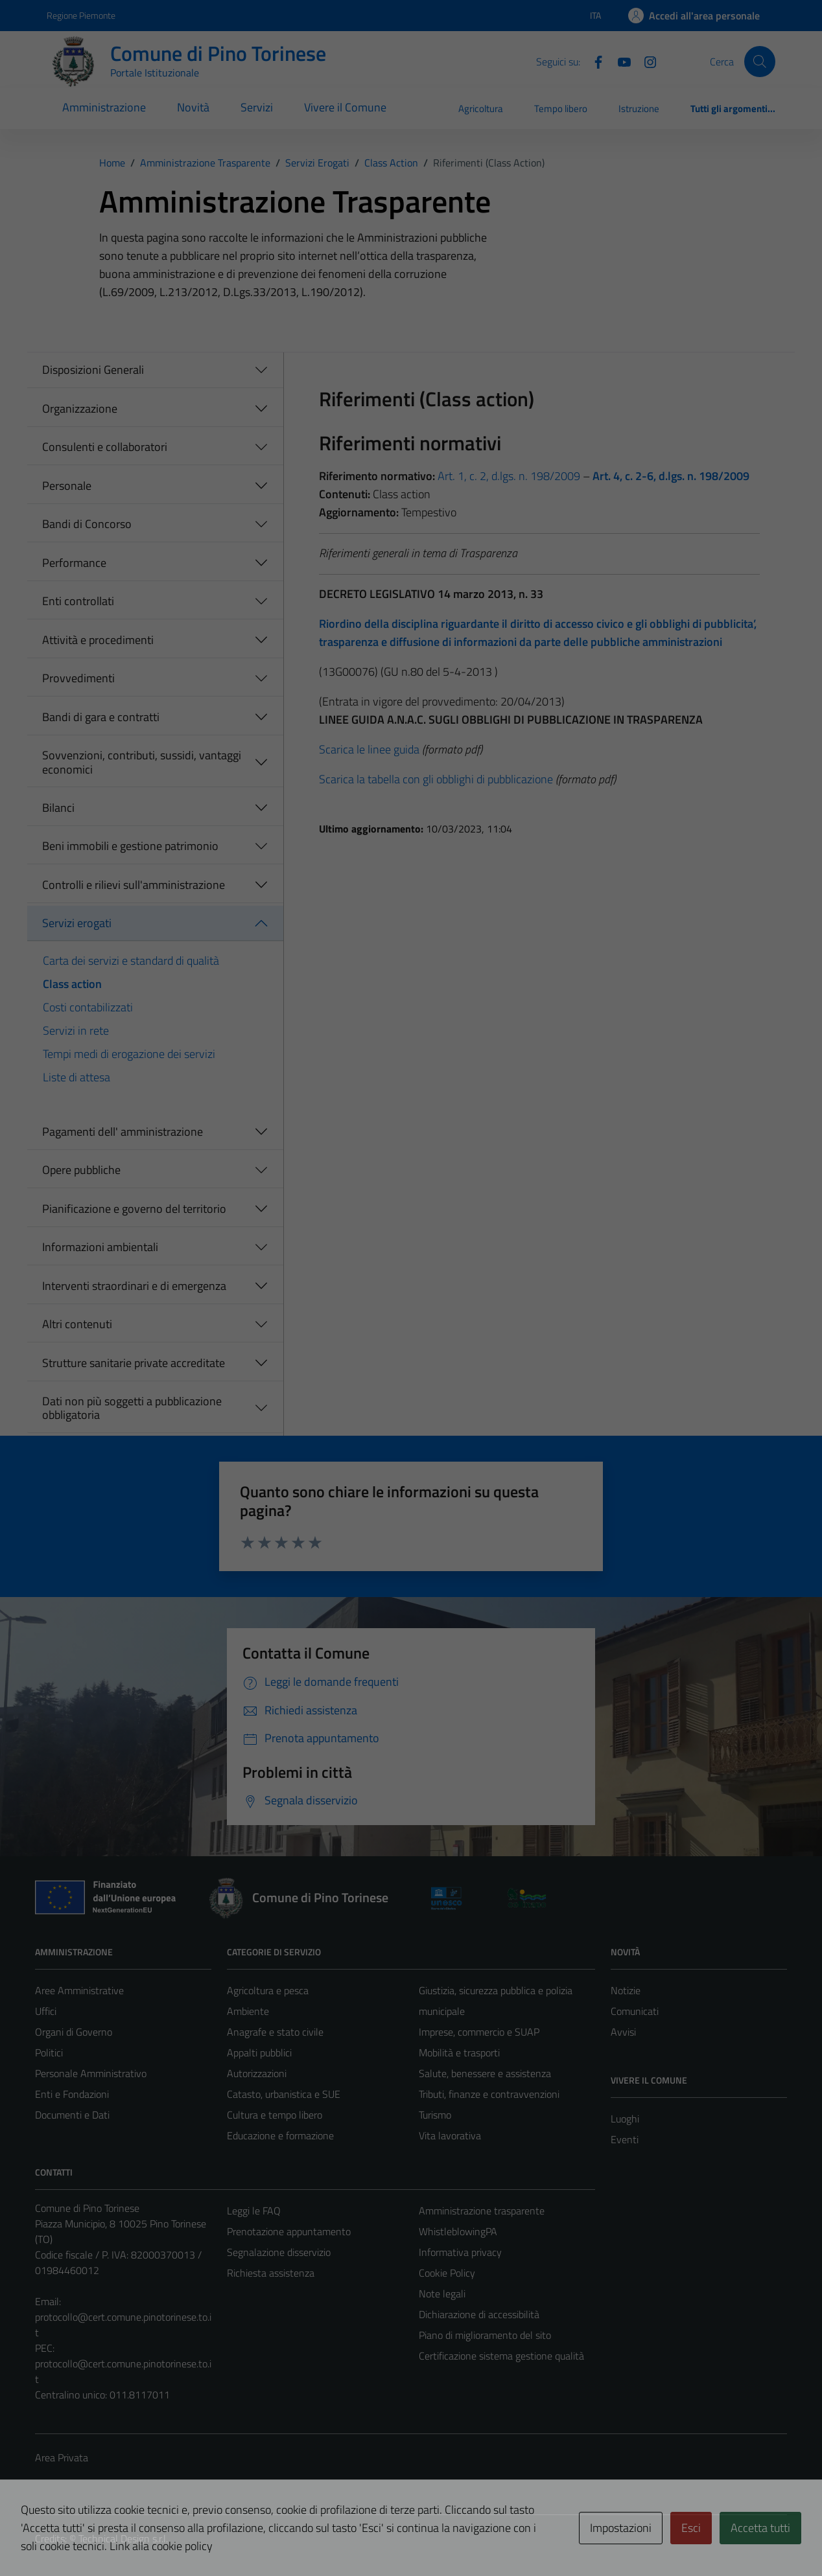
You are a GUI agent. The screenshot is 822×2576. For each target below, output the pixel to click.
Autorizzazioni (257, 2073)
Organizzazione (79, 408)
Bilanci (58, 807)
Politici (49, 2052)
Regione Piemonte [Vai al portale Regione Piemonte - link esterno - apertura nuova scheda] (81, 15)
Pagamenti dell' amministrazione (122, 1131)
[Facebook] (593, 61)
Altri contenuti (77, 1324)
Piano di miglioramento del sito (485, 2335)
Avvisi (623, 2032)
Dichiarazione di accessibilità (479, 2314)
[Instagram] (645, 61)
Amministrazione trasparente (482, 2210)
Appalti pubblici (259, 2052)
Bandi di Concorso (87, 524)
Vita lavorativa (450, 2135)
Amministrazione (104, 107)
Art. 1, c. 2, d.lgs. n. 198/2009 (507, 476)
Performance (74, 562)
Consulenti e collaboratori (104, 446)
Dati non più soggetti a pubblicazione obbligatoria (132, 1408)
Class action (72, 984)
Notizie (625, 1990)
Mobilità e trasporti (459, 2052)
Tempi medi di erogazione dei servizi (129, 1054)
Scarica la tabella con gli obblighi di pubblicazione (436, 779)
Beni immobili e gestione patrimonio (130, 846)
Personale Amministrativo (91, 2073)
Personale (66, 485)
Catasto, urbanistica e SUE (283, 2094)
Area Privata (61, 2457)
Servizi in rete (76, 1030)
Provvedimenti (78, 678)
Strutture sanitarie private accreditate (133, 1363)
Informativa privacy (460, 2252)
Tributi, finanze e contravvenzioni (489, 2094)
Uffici (45, 2011)
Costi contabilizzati (88, 1007)
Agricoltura (480, 108)
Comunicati (635, 2011)
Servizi (257, 107)
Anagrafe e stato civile (275, 2032)
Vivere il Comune (345, 107)
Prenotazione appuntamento (289, 2231)
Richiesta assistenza (270, 2273)
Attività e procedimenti (98, 640)
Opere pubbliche (81, 1170)
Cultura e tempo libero (274, 2114)
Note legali (442, 2293)
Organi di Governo (73, 2032)
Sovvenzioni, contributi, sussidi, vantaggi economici (141, 762)
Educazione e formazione (280, 2135)
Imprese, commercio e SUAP (479, 2032)
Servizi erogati (77, 923)
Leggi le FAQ (254, 2210)
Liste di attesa (76, 1077)
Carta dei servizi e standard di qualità (131, 960)
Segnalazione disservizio (279, 2252)
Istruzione (638, 108)
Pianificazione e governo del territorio (134, 1208)
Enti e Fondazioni (72, 2094)
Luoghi (625, 2118)
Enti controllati (78, 601)
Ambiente (248, 2011)
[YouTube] (619, 61)
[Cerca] (759, 61)
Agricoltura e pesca (268, 1990)
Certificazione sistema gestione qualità (501, 2355)
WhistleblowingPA (458, 2231)
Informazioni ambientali (100, 1247)
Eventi (625, 2139)
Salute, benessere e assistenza (485, 2073)
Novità (193, 107)
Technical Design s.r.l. (123, 2538)
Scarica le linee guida (369, 749)
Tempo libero (560, 108)
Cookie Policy (447, 2273)
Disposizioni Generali (93, 369)
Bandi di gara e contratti (100, 717)
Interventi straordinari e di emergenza (134, 1285)
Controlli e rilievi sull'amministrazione (133, 884)
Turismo (435, 2114)
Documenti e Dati (72, 2114)
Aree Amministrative (79, 1990)
